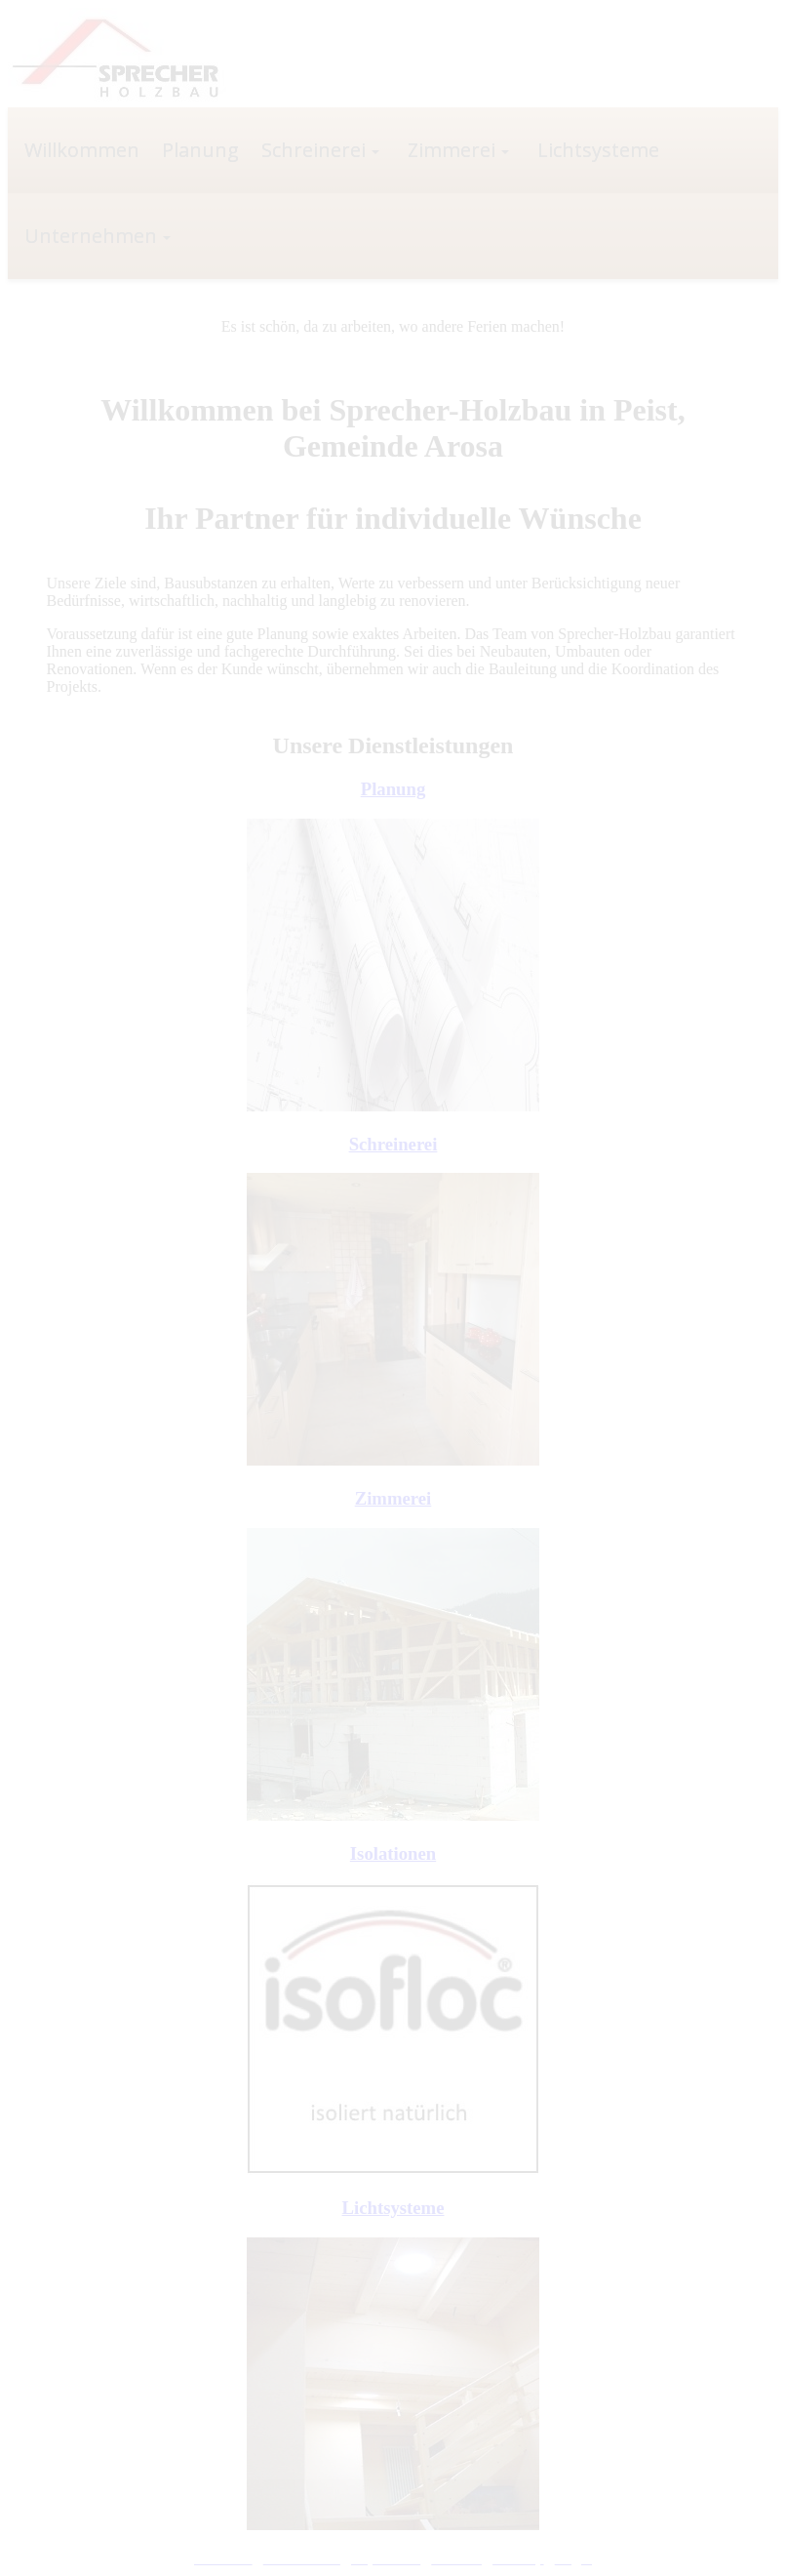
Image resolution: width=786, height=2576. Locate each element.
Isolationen (393, 1853)
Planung (393, 789)
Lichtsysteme (393, 2207)
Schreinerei (393, 1144)
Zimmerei (393, 1498)
